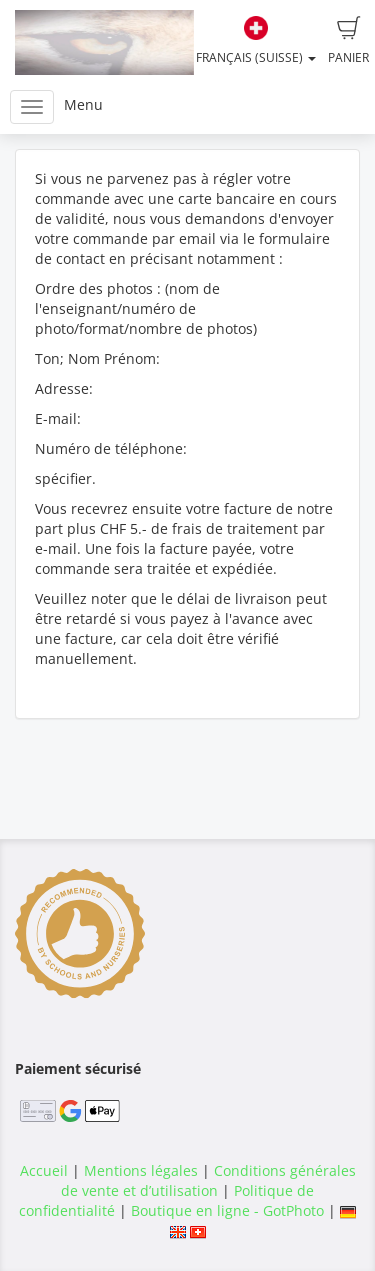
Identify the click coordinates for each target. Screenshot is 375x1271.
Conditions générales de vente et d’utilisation (208, 1180)
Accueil (44, 1170)
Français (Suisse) (256, 41)
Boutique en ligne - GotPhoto (227, 1210)
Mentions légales (141, 1170)
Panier (348, 41)
